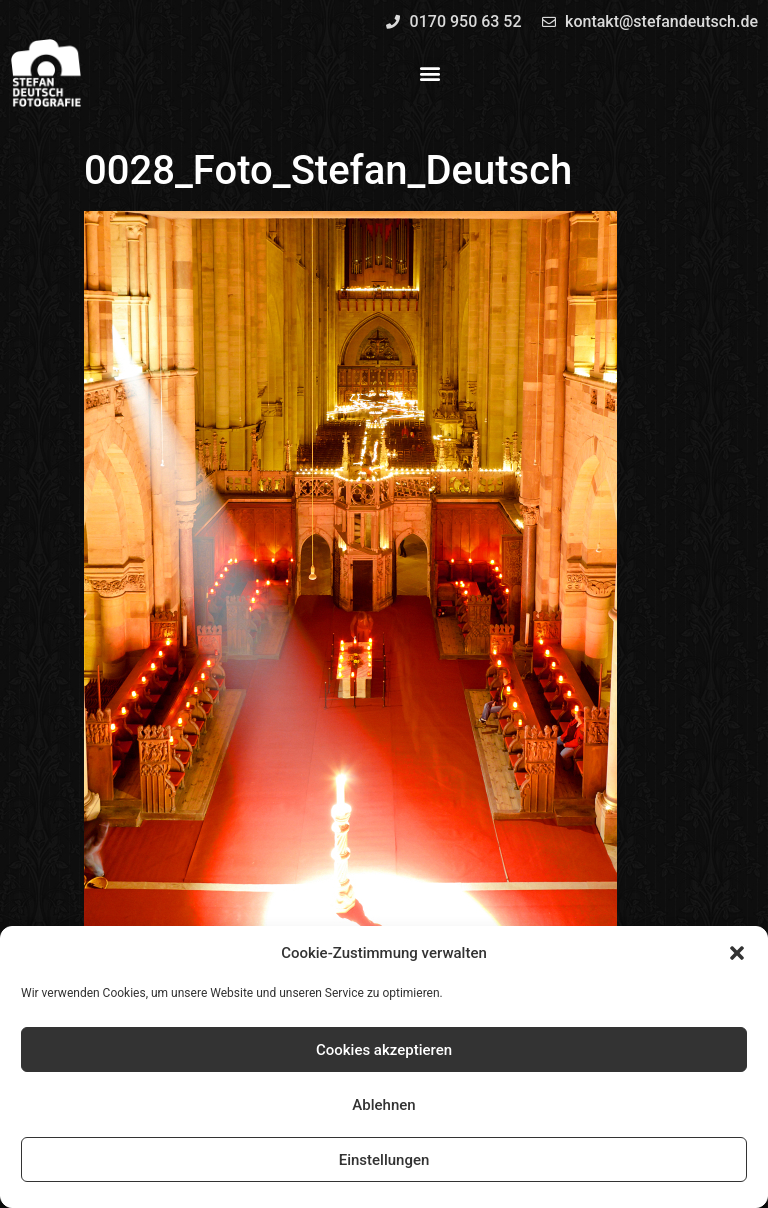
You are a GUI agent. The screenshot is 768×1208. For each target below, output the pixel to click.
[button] (737, 953)
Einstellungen (384, 1160)
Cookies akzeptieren (384, 1050)
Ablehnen (383, 1105)
